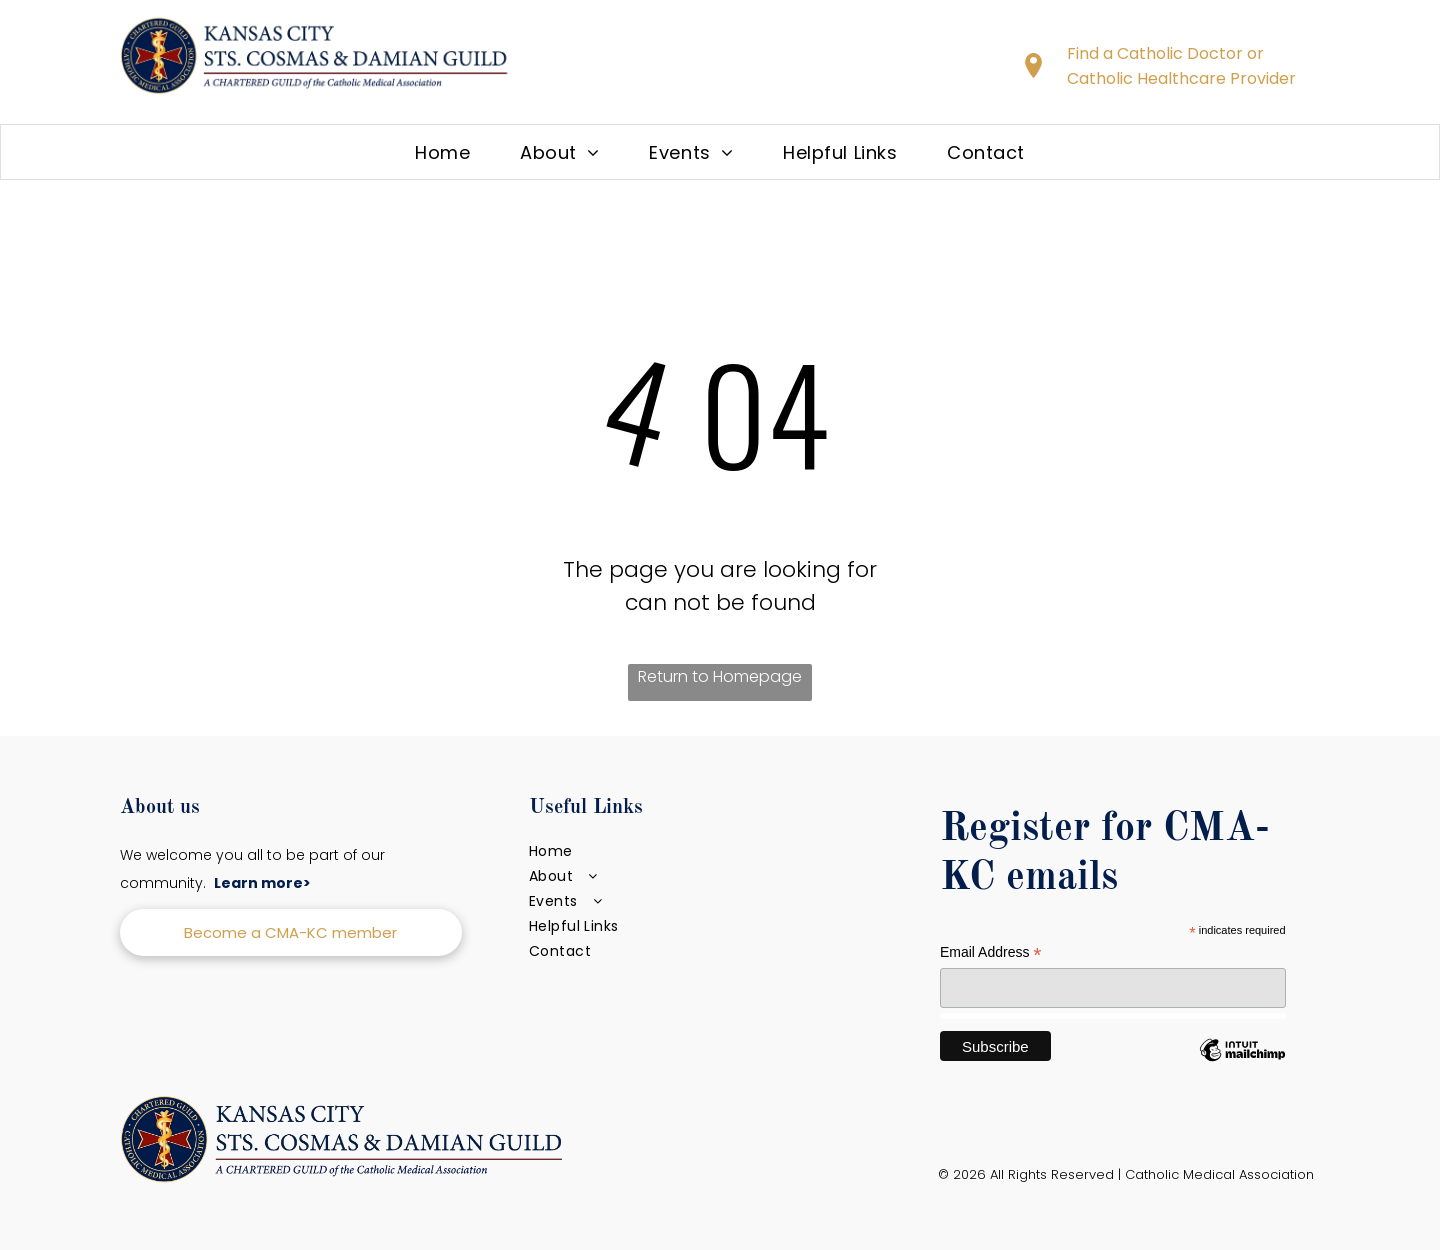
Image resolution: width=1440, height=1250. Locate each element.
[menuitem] (442, 152)
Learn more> (262, 883)
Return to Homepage (720, 676)
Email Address (991, 952)
